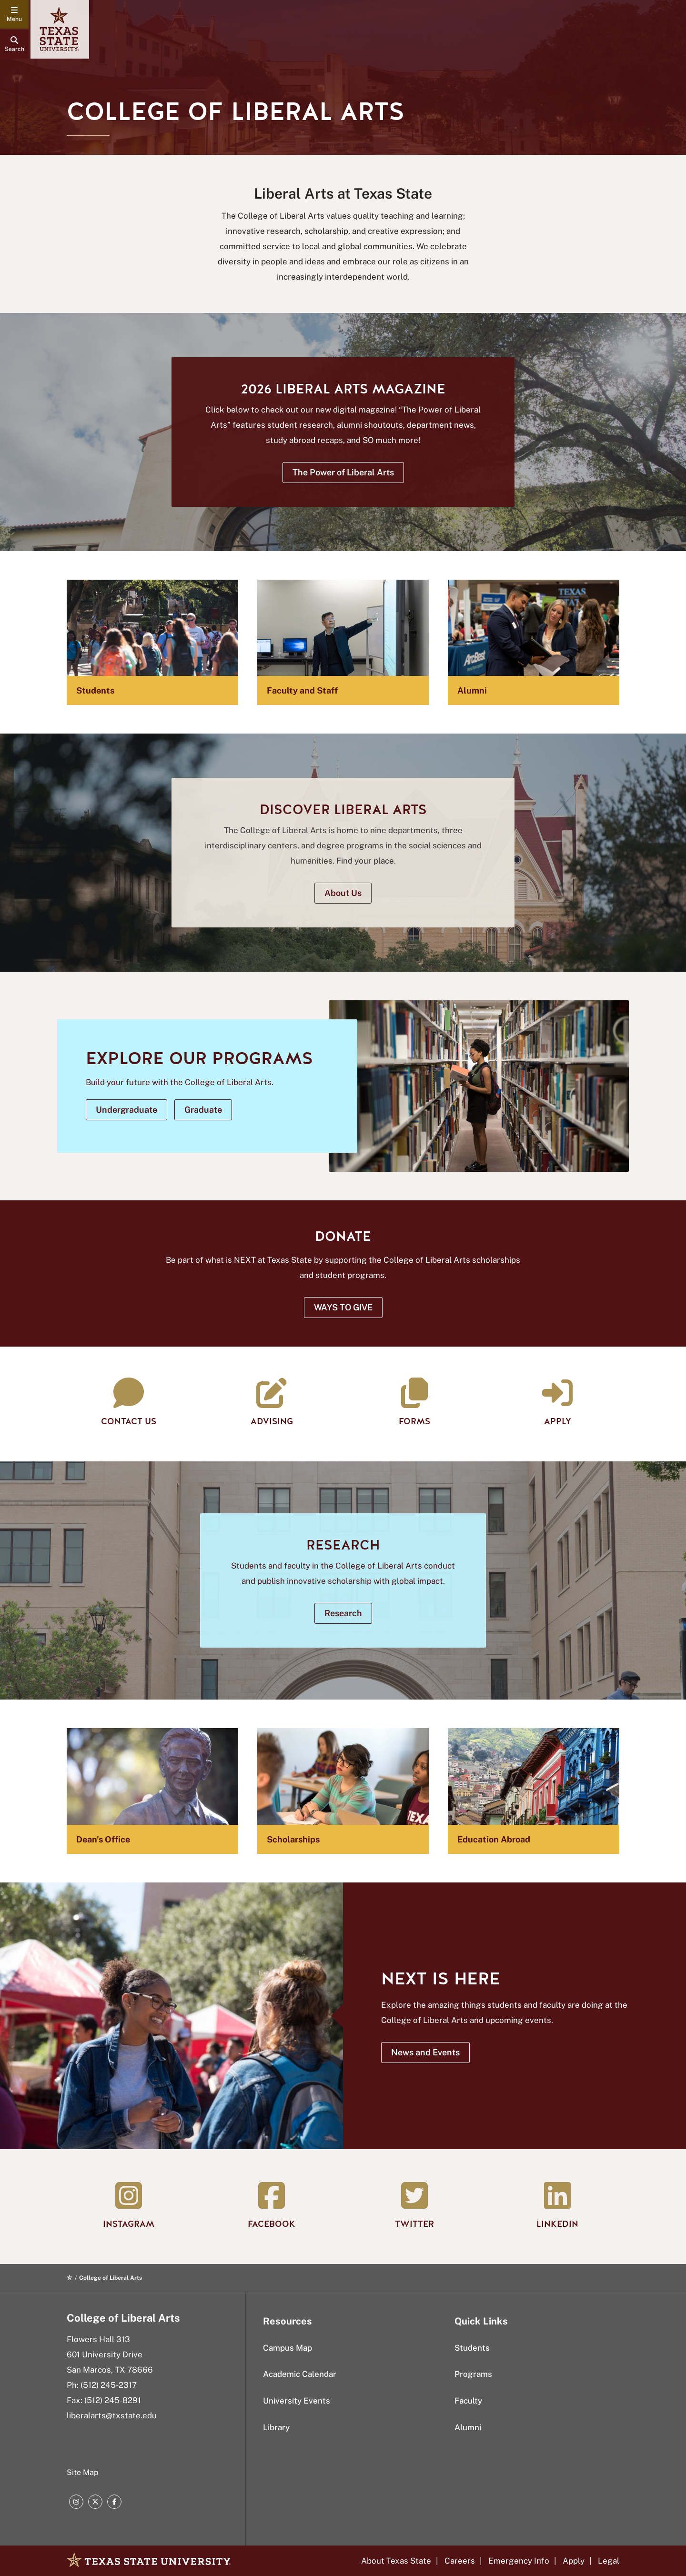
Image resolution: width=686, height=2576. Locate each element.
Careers (459, 2561)
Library (276, 2427)
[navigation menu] (14, 14)
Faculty (468, 2400)
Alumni (467, 2427)
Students (472, 2348)
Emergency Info (518, 2561)
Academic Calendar (299, 2374)
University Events (296, 2400)
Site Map (83, 2472)
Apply (574, 2561)
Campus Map (287, 2348)
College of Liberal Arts (123, 2318)
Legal (608, 2561)
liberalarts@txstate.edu (112, 2415)
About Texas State (396, 2561)
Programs (473, 2374)
